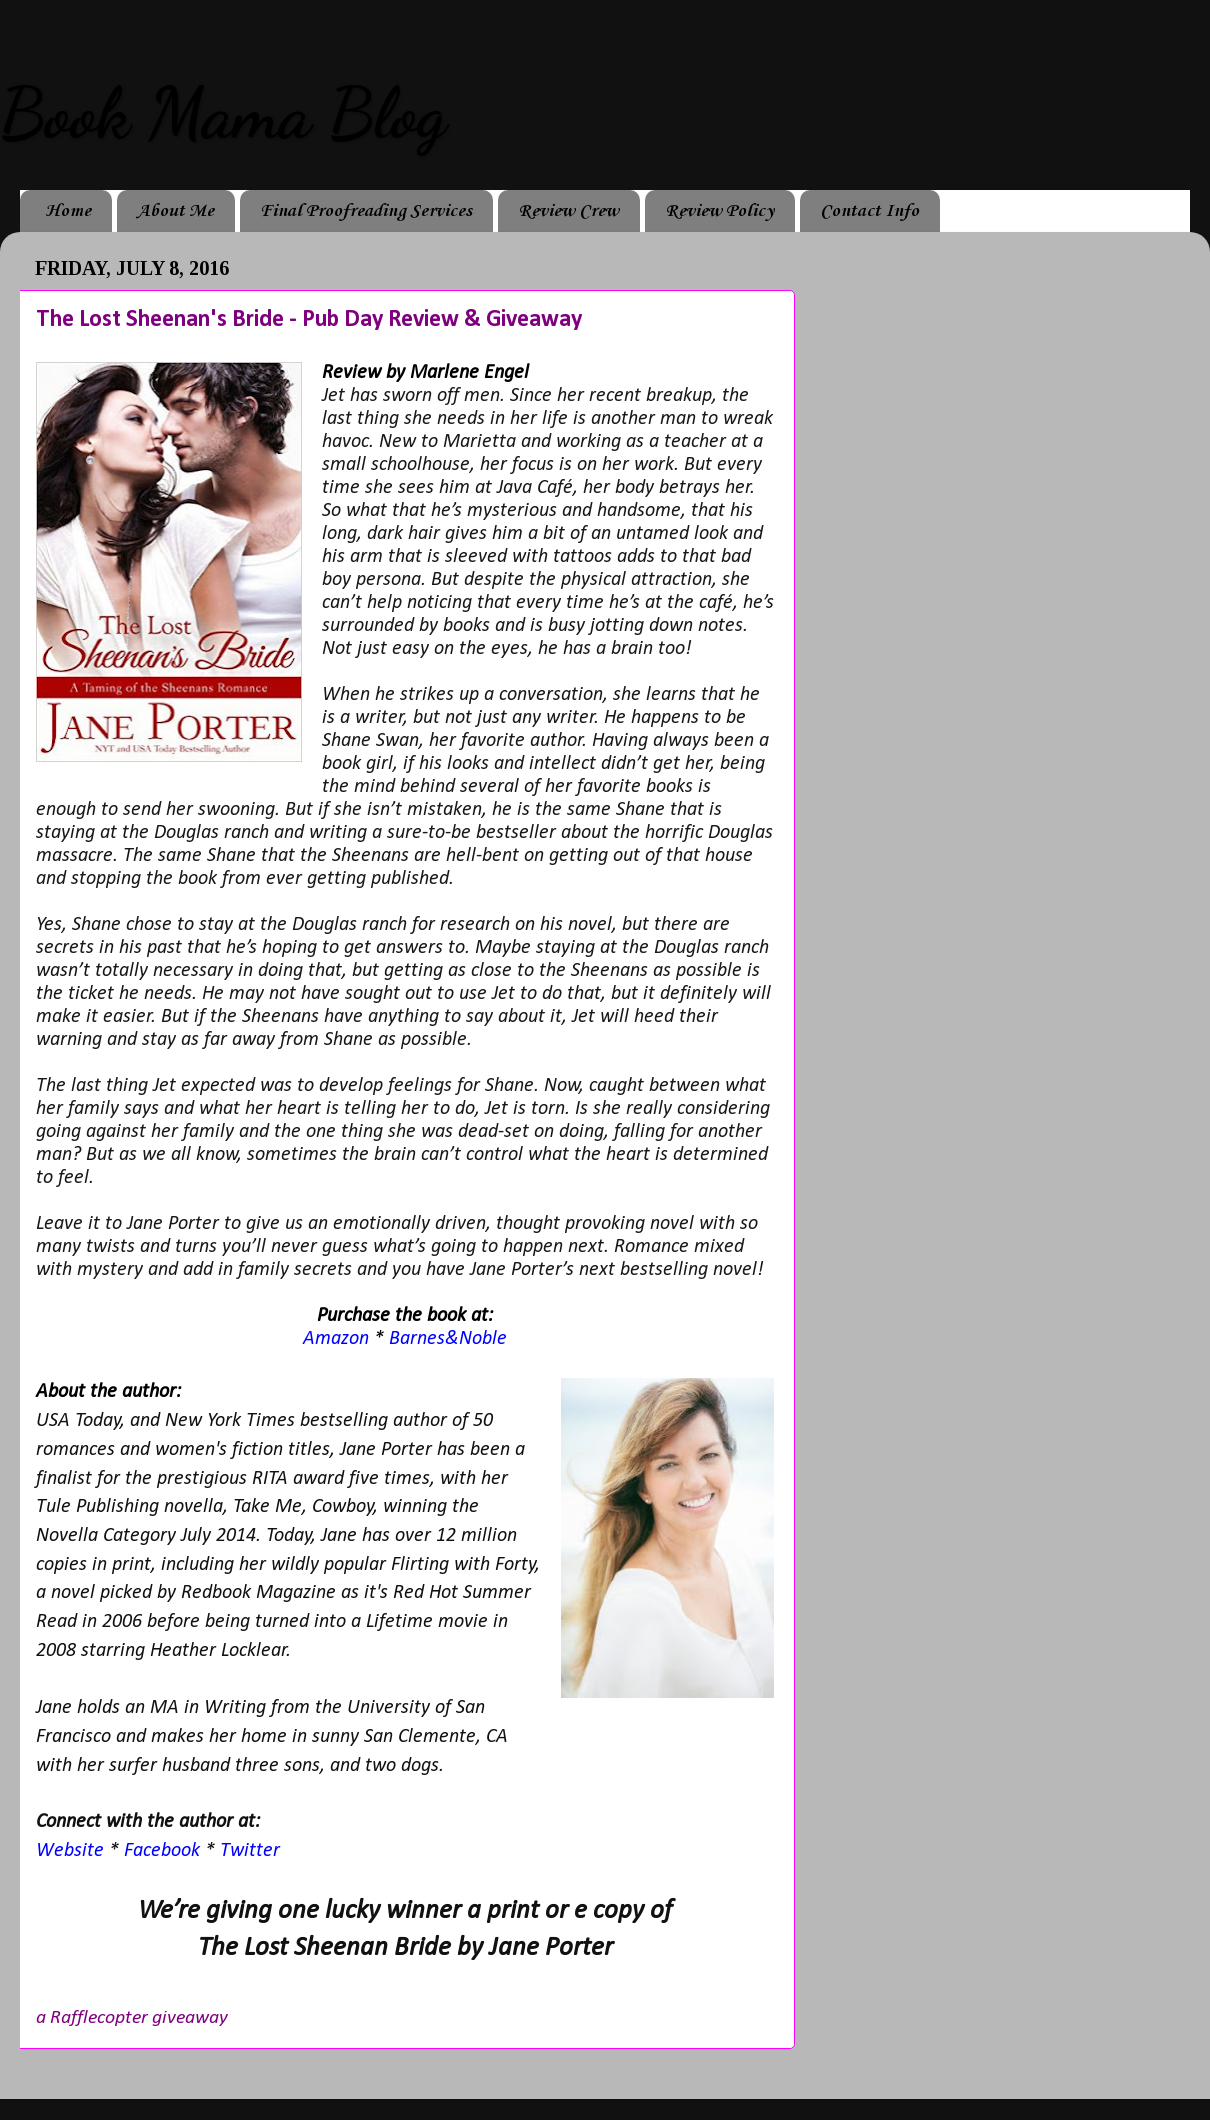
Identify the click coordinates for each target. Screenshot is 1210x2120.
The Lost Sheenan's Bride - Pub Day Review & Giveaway (309, 320)
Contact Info (869, 211)
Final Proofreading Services (366, 211)
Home (68, 211)
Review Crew (568, 211)
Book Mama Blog (223, 114)
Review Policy (719, 211)
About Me (175, 211)
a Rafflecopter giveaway (132, 2018)
